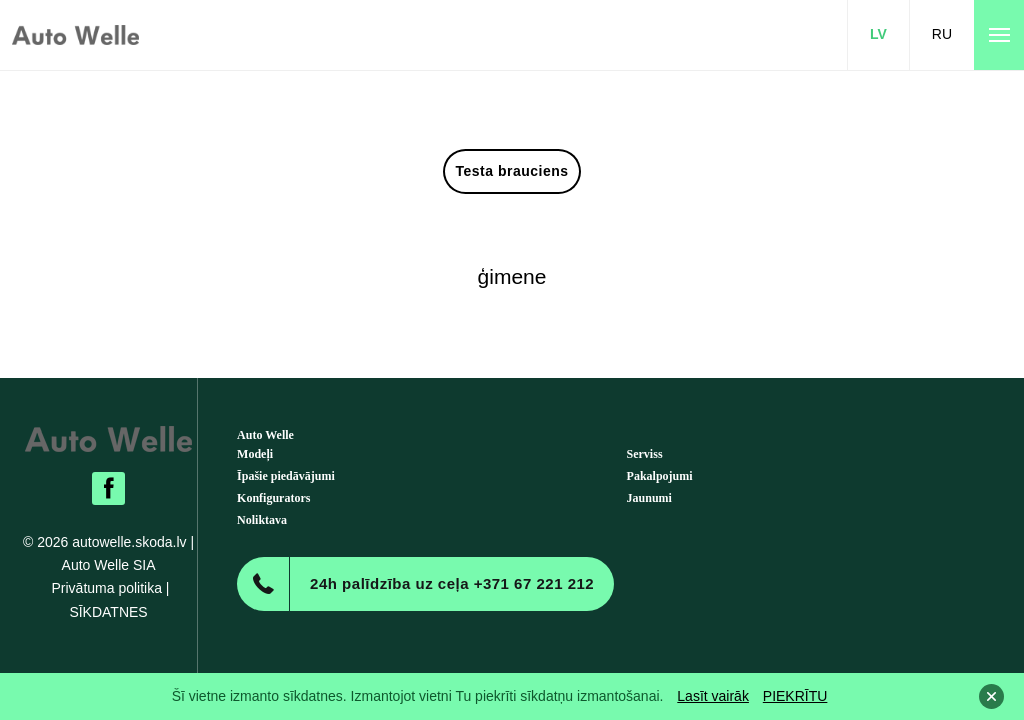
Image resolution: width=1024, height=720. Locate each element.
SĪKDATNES (108, 612)
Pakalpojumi (660, 476)
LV (878, 34)
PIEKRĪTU (795, 696)
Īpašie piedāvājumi (286, 476)
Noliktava (262, 520)
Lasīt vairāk (713, 696)
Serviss (645, 454)
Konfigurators (273, 498)
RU (942, 34)
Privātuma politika (106, 588)
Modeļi (255, 454)
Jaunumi (649, 498)
